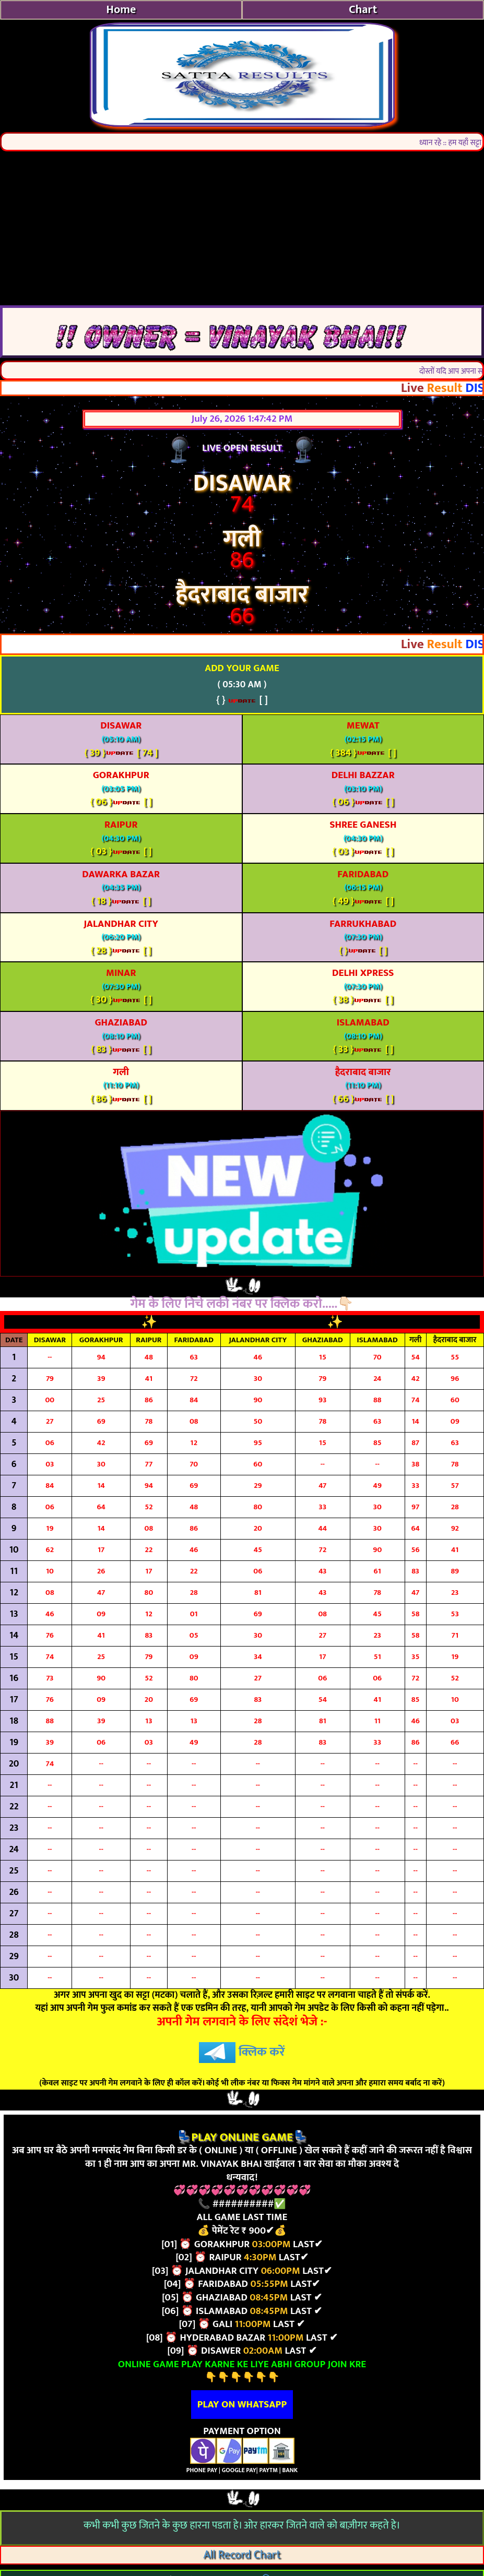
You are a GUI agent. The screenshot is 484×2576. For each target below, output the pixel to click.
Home (121, 10)
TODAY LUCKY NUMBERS (243, 1322)
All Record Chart (242, 2555)
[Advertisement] (242, 227)
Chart (363, 10)
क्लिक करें (242, 2052)
